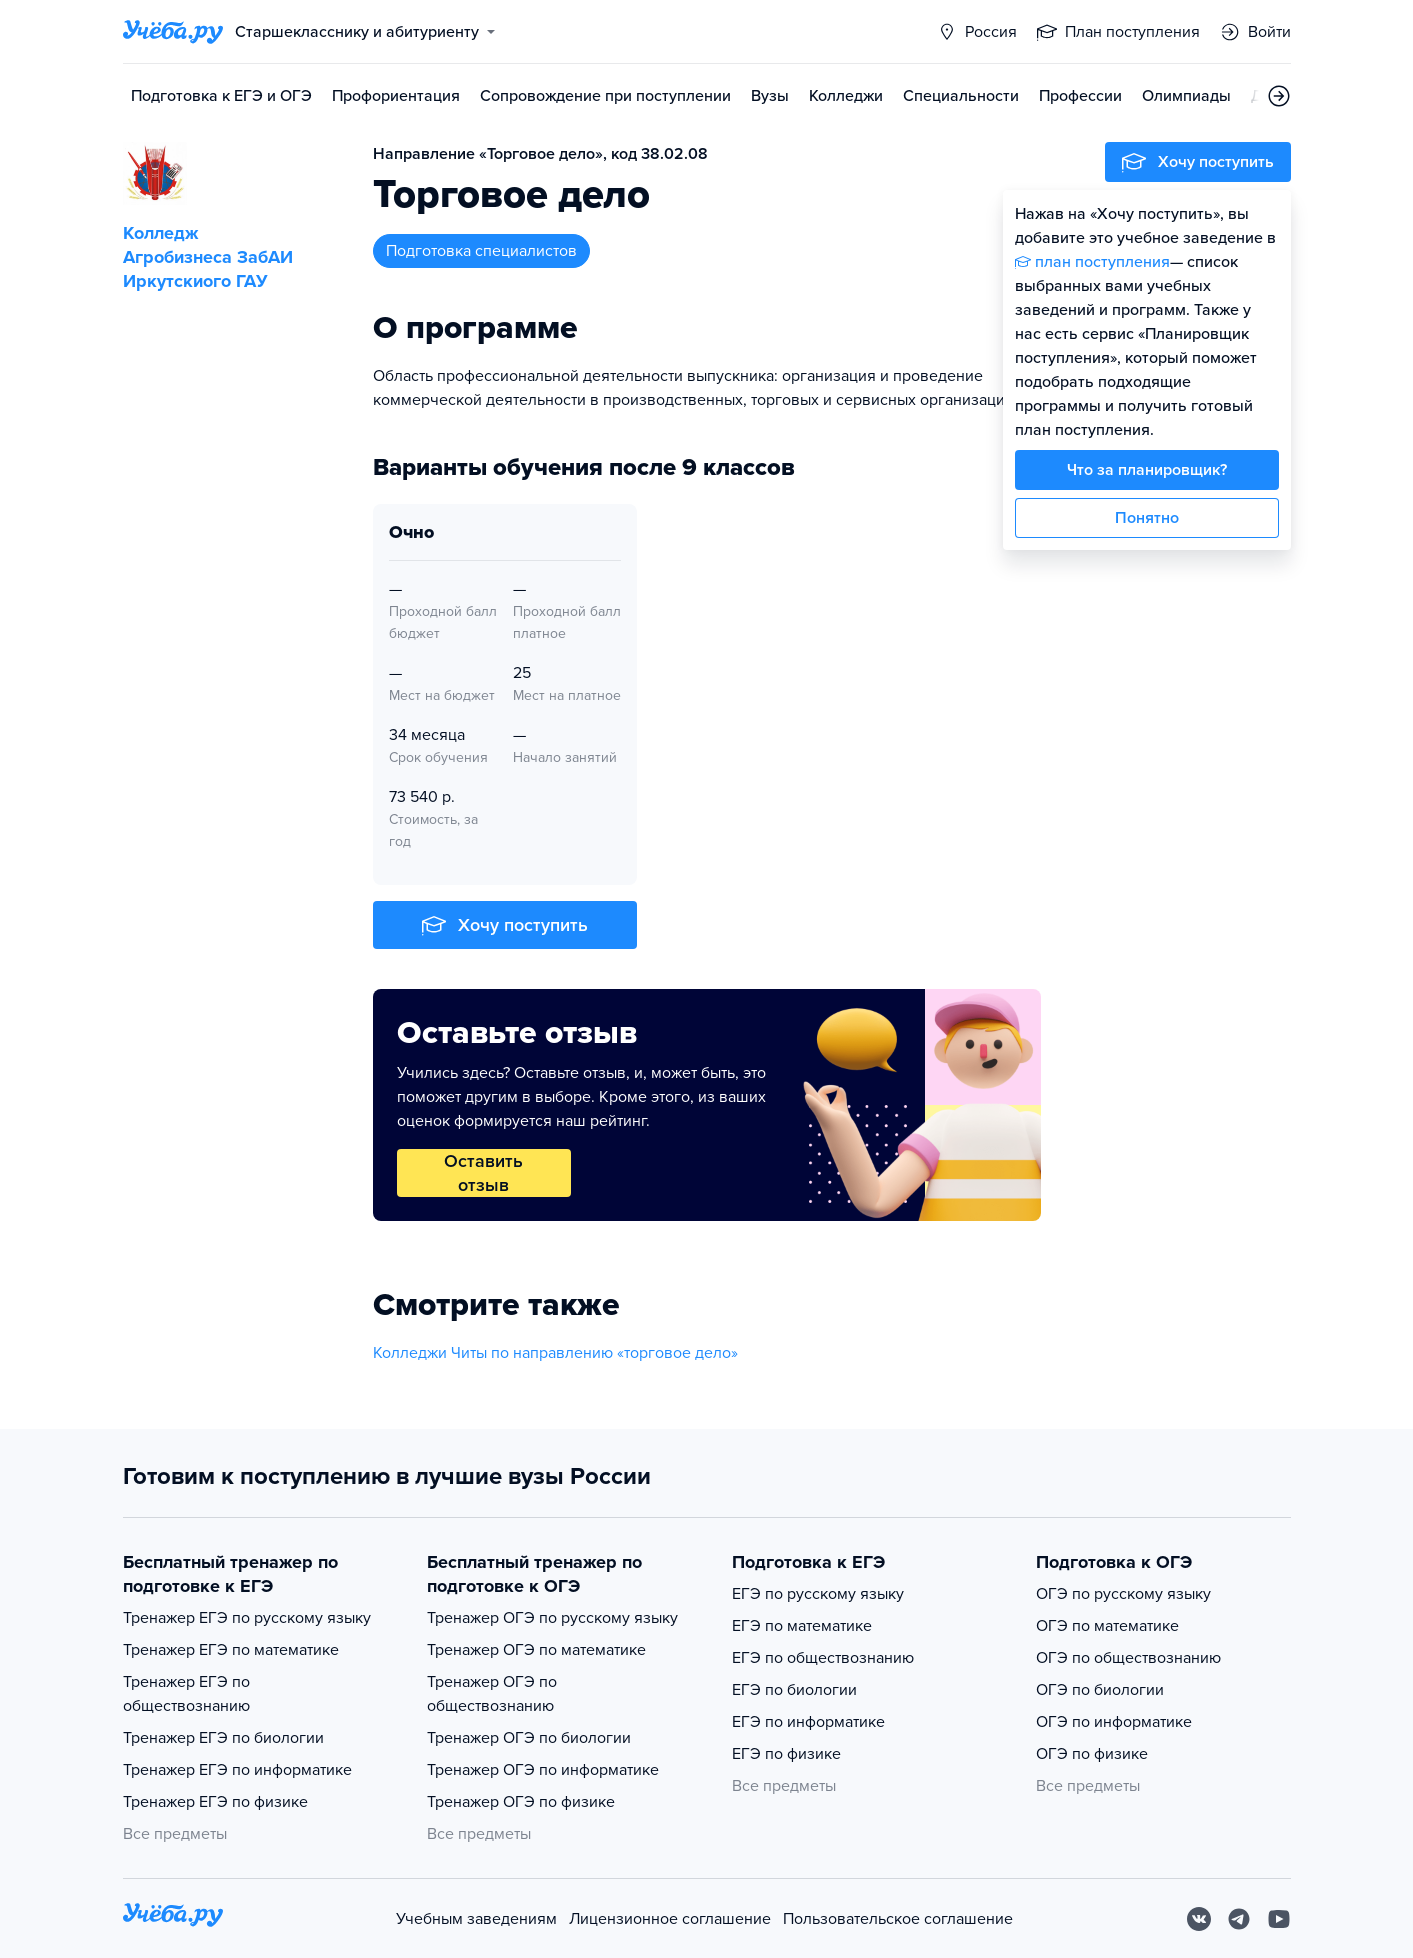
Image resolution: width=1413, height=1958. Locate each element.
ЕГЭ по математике (802, 1626)
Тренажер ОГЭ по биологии (529, 1738)
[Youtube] (1279, 1919)
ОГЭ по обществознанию (1128, 1658)
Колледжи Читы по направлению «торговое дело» (555, 1353)
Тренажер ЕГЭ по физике (215, 1802)
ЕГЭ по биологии (794, 1690)
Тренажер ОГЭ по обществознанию (492, 1694)
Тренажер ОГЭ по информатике (543, 1770)
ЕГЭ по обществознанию (823, 1658)
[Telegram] (1239, 1919)
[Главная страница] (173, 32)
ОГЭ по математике (1107, 1626)
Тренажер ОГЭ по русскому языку (552, 1618)
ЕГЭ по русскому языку (818, 1594)
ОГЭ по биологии (1100, 1690)
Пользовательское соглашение (898, 1919)
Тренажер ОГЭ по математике (536, 1650)
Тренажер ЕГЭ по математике (231, 1650)
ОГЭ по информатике (1114, 1722)
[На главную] (173, 1918)
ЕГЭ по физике (786, 1754)
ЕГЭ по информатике (808, 1722)
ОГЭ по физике (1092, 1754)
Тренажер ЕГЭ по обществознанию (186, 1694)
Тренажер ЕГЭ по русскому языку (247, 1618)
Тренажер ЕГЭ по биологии (223, 1738)
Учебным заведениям (476, 1919)
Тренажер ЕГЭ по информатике (237, 1770)
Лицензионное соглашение (670, 1919)
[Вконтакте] (1199, 1919)
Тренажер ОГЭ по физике (521, 1802)
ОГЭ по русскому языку (1123, 1594)
